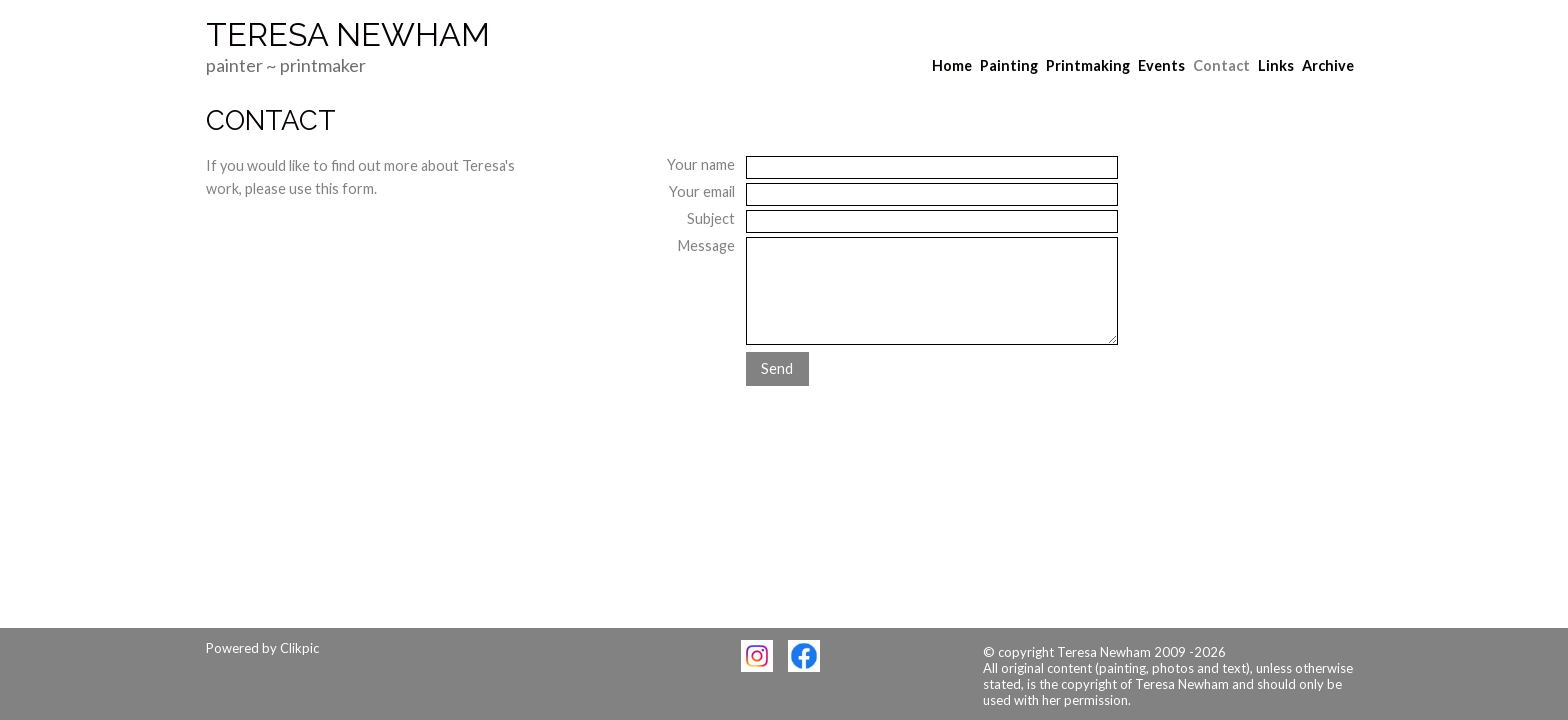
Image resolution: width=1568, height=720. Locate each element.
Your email (702, 191)
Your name (701, 164)
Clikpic (299, 648)
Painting (1009, 65)
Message (706, 245)
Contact (1221, 65)
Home (952, 65)
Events (1161, 65)
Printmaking (1088, 65)
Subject (711, 218)
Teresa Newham (348, 35)
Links (1276, 65)
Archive (1328, 65)
